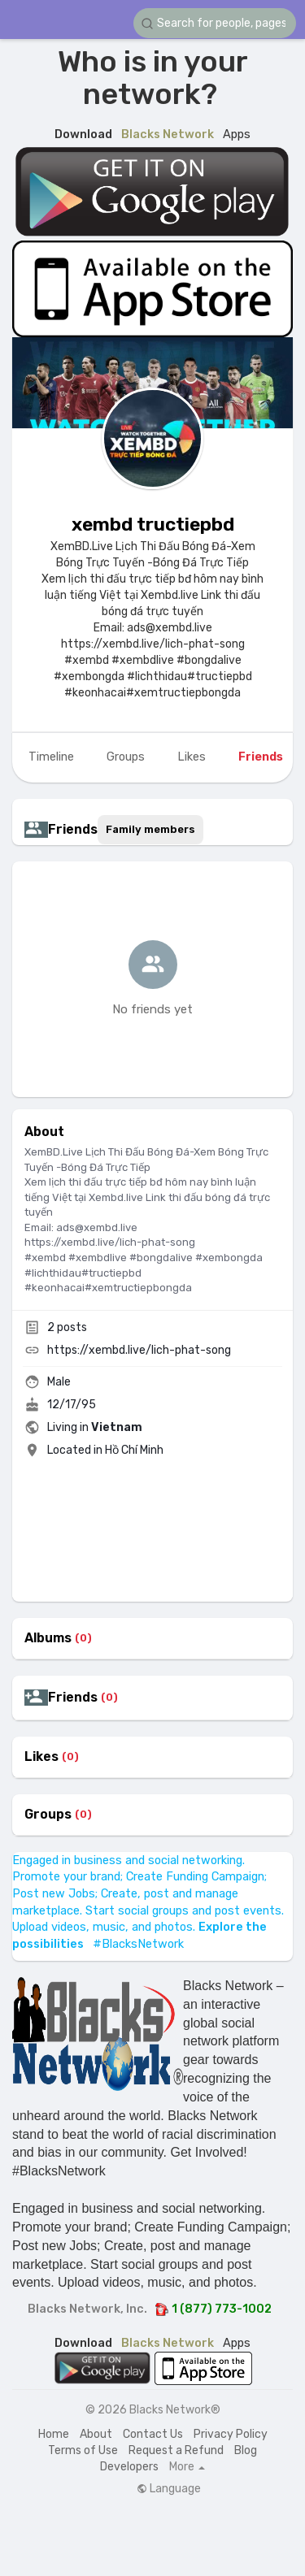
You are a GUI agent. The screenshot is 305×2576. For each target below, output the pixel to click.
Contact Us (153, 2434)
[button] (214, 23)
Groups (48, 1814)
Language (169, 2489)
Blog (245, 2450)
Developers (129, 2467)
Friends (73, 1697)
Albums (48, 1638)
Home (53, 2434)
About (96, 2434)
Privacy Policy (231, 2434)
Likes (41, 1756)
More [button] (187, 2467)
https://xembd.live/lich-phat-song (139, 1350)
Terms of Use (83, 2450)
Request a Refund (176, 2450)
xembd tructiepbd (153, 524)
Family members (150, 829)
